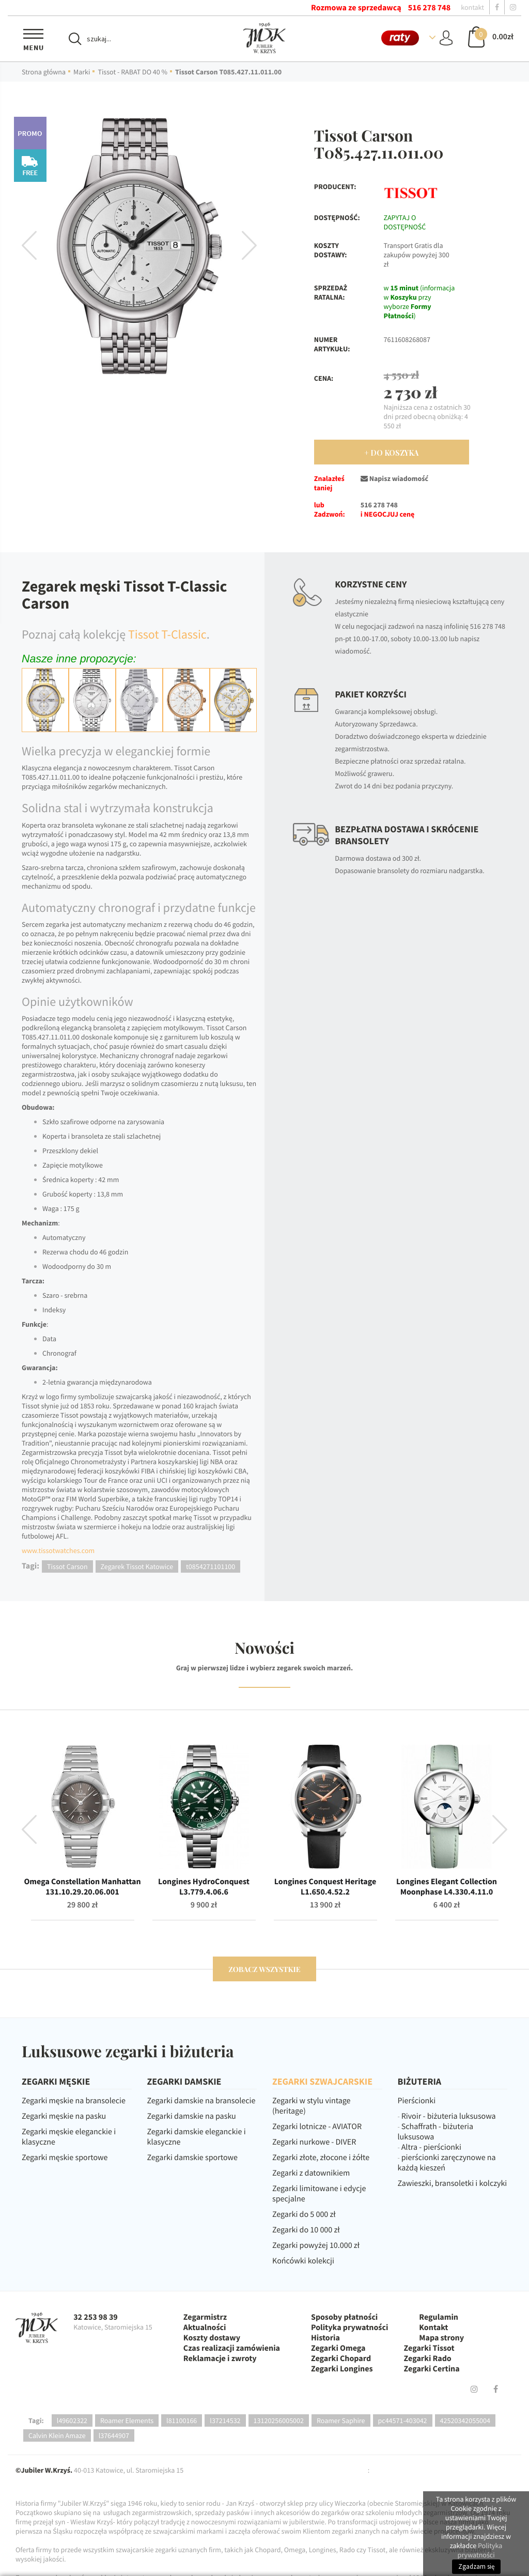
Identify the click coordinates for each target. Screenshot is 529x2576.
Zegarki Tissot (429, 2348)
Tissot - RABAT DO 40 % (132, 71)
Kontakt (433, 2327)
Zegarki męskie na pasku (64, 2116)
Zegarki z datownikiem (311, 2173)
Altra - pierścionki (431, 2147)
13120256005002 (279, 2420)
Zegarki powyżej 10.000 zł (316, 2245)
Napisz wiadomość (394, 478)
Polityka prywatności (349, 2327)
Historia (325, 2338)
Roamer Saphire (341, 2420)
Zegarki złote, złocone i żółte (320, 2157)
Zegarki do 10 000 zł (306, 2230)
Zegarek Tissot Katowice (137, 1566)
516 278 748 (429, 8)
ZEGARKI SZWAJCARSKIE (322, 2081)
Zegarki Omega (338, 2348)
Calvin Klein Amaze (57, 2435)
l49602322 (72, 2420)
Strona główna (44, 71)
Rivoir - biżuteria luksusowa (448, 2116)
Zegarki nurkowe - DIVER (314, 2142)
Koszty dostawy (211, 2338)
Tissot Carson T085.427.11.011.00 (228, 71)
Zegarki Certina (432, 2369)
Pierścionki (417, 2101)
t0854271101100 (210, 1566)
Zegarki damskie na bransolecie (201, 2101)
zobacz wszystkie (264, 1969)
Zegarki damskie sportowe (192, 2157)
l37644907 (114, 2435)
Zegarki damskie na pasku (191, 2116)
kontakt (472, 7)
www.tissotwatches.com (58, 1550)
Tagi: (36, 2420)
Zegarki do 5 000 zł (304, 2214)
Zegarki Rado (428, 2358)
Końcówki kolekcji (303, 2261)
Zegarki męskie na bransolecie (74, 2101)
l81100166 (181, 2420)
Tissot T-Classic (167, 634)
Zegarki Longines (342, 2369)
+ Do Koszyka (391, 453)
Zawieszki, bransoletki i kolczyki (452, 2183)
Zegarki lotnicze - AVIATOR (317, 2126)
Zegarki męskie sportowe (64, 2157)
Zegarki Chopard (341, 2358)
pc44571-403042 (402, 2420)
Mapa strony (441, 2338)
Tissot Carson (67, 1566)
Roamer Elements (126, 2420)
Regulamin (438, 2317)
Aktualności (204, 2327)
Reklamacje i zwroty (220, 2358)
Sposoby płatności (344, 2317)
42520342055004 (465, 2420)
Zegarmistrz (205, 2317)
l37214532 (225, 2420)
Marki (81, 71)
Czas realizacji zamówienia (231, 2348)
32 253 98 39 (95, 2317)
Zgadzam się (476, 2566)
